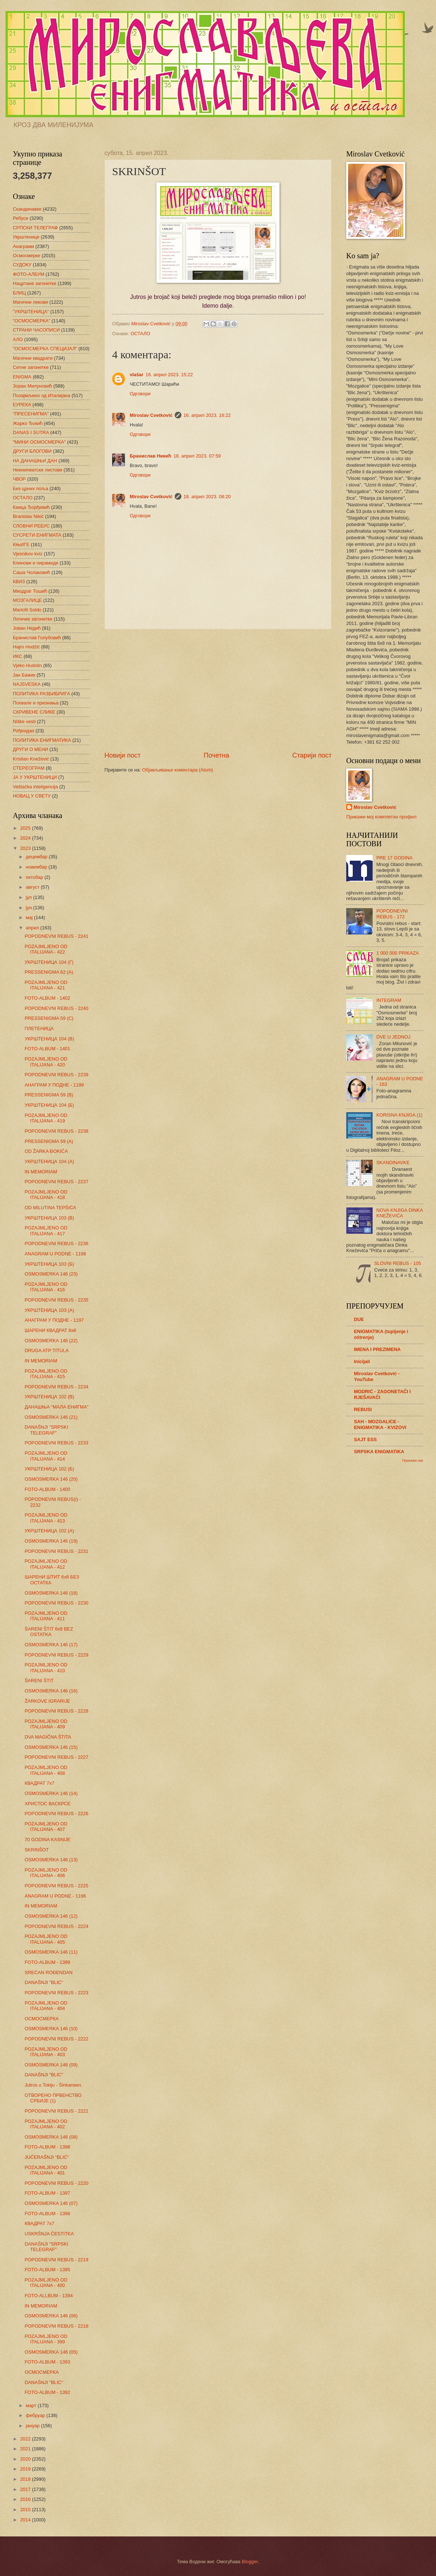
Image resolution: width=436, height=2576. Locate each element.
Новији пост (122, 755)
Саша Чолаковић (31, 572)
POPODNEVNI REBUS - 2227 (56, 1757)
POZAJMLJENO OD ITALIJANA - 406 (46, 1872)
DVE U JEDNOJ (393, 1037)
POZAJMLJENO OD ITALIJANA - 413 (46, 1517)
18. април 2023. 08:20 (207, 496)
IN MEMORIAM (41, 1171)
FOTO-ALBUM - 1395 (47, 2269)
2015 (26, 2509)
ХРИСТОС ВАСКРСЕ (47, 1803)
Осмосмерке (26, 255)
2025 (26, 828)
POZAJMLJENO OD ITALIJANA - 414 (46, 1455)
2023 (26, 848)
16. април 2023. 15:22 (169, 374)
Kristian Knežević (31, 759)
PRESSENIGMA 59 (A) (49, 1141)
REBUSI (363, 1409)
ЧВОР (19, 479)
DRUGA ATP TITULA (47, 1350)
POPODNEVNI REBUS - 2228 (56, 1711)
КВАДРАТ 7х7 (39, 1783)
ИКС (17, 656)
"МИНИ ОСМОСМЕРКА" (39, 442)
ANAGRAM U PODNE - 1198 (55, 1253)
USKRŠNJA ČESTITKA (49, 2233)
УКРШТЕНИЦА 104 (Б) (49, 1105)
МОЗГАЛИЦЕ (27, 600)
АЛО (18, 339)
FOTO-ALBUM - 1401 (47, 1048)
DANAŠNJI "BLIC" (44, 1982)
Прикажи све (412, 1460)
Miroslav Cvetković (151, 415)
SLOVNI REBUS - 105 (397, 1263)
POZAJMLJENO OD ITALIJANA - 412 (46, 1563)
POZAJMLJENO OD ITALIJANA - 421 (46, 985)
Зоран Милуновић (32, 386)
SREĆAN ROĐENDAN (49, 1972)
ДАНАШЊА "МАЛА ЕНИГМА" (57, 1407)
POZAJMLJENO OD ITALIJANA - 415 (46, 1373)
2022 (26, 2439)
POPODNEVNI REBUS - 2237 (56, 1181)
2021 (26, 2448)
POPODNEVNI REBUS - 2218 (56, 2326)
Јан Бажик (24, 675)
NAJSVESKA (27, 684)
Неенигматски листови (37, 470)
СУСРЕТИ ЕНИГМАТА (37, 535)
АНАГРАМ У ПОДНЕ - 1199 (54, 1085)
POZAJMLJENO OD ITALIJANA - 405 (46, 1938)
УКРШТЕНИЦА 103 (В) (49, 1218)
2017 (26, 2489)
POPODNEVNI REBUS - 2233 (56, 1443)
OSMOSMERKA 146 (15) (51, 1747)
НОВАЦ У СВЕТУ (32, 796)
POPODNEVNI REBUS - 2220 (56, 2183)
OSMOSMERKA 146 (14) (51, 1793)
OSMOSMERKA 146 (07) (51, 2203)
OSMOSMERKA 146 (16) (51, 1691)
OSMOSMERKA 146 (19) (51, 1541)
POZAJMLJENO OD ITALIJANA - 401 (46, 2170)
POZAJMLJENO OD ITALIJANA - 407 (46, 1826)
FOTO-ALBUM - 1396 (47, 2213)
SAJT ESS (365, 1439)
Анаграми (23, 246)
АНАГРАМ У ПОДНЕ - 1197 (54, 1320)
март (31, 2405)
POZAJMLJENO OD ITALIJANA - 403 (46, 2051)
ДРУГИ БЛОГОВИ (32, 451)
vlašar (136, 374)
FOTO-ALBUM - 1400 (47, 1489)
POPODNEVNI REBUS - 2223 (56, 1992)
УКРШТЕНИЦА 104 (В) (49, 1038)
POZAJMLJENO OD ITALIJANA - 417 (46, 1230)
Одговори (140, 393)
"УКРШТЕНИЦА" (31, 311)
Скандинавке (27, 209)
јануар (33, 2425)
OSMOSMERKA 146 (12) (51, 1916)
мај (30, 917)
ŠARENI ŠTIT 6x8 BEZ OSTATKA (49, 1631)
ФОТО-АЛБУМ (28, 274)
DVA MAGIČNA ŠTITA (48, 1737)
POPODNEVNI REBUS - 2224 (56, 1926)
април (33, 927)
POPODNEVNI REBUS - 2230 (56, 1603)
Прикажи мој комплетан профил (381, 816)
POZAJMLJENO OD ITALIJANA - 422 (46, 949)
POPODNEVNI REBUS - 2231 (56, 1551)
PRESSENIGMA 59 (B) (49, 1095)
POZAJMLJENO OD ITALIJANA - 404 (46, 2005)
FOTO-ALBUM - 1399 (47, 1962)
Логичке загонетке (32, 619)
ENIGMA (22, 377)
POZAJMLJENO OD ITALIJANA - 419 (46, 1118)
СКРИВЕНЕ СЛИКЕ (34, 712)
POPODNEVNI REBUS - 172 (392, 913)
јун (29, 907)
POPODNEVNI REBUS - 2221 (56, 2111)
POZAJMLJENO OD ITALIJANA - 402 (46, 2123)
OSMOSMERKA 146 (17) (51, 1644)
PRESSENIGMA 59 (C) (49, 1018)
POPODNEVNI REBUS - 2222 (56, 2039)
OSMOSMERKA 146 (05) (51, 2352)
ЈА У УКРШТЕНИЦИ (35, 777)
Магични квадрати (33, 358)
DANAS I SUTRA (31, 432)
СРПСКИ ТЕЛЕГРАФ (35, 227)
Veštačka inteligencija (35, 786)
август (33, 887)
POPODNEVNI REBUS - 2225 (56, 1885)
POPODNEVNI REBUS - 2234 (56, 1386)
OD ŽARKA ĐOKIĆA (46, 1151)
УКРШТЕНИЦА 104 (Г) (49, 962)
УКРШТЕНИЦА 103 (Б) (49, 1264)
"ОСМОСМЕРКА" (31, 320)
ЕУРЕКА (22, 404)
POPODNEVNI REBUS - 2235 (56, 1300)
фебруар (36, 2415)
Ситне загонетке (31, 367)
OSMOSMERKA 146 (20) (51, 1479)
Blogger (250, 2561)
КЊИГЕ (21, 544)
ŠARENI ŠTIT (39, 1680)
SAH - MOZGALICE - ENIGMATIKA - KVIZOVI (380, 1424)
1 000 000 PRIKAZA (397, 953)
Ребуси (20, 218)
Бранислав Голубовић (37, 637)
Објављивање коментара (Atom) (177, 770)
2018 (26, 2479)
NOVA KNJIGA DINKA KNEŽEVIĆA (399, 1212)
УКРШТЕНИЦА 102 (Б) (49, 1469)
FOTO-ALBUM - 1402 (47, 998)
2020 (26, 2459)
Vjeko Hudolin (27, 665)
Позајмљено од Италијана (41, 395)
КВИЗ (19, 581)
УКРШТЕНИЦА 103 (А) (49, 1310)
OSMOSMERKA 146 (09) (51, 2065)
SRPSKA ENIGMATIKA (379, 1451)
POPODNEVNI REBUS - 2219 (56, 2259)
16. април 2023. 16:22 (207, 415)
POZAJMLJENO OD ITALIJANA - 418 (46, 1194)
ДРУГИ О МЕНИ (30, 749)
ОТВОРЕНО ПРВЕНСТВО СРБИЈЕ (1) (53, 2097)
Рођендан (23, 730)
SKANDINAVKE (393, 1162)
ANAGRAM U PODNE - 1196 (55, 1896)
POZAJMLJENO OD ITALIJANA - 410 (46, 1667)
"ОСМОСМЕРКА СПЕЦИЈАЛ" (45, 348)
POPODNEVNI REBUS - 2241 (56, 936)
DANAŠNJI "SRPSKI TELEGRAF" (46, 1429)
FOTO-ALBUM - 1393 (47, 2362)
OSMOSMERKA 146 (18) (51, 1593)
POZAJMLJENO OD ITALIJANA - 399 (46, 2338)
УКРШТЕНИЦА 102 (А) (49, 1530)
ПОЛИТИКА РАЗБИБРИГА (41, 693)
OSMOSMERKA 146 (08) (51, 2137)
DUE (359, 1319)
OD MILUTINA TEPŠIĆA (50, 1207)
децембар (37, 856)
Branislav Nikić (28, 516)
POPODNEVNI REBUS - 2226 (56, 1813)
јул (29, 897)
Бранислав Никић (150, 456)
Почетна (216, 755)
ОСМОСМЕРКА (42, 2018)
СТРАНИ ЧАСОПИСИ (36, 330)
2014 (26, 2520)
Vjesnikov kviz (28, 553)
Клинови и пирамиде (35, 563)
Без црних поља (30, 488)
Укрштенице (26, 237)
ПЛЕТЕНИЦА (39, 1028)
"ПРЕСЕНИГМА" (31, 414)
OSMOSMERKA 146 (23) (51, 1274)
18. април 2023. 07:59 (197, 456)
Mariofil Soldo (27, 609)
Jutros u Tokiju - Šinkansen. (53, 2085)
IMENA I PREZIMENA (377, 1349)
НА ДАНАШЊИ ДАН (35, 460)
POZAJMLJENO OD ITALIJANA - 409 (46, 1723)
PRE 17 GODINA (394, 857)
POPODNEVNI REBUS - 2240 (56, 1008)
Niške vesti (24, 721)
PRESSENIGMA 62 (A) (49, 972)
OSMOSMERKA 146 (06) (51, 2315)
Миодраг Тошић (30, 591)
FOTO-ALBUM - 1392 (47, 2392)
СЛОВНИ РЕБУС (31, 526)
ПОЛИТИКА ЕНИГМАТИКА (42, 740)
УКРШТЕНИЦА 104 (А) (49, 1161)
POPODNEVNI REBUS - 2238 (56, 1131)
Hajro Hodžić (26, 646)
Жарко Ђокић (28, 423)
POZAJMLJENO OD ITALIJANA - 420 (46, 1061)
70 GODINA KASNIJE (47, 1839)
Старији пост (312, 755)
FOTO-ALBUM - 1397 (47, 2193)
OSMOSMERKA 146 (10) (51, 2028)
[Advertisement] (218, 690)
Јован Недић (27, 628)
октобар (35, 877)
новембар (37, 867)
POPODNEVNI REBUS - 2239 (56, 1074)
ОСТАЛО (140, 333)
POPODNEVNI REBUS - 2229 (56, 1655)
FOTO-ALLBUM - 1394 (49, 2295)
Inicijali (362, 1361)
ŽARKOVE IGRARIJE (47, 1701)
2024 (26, 838)
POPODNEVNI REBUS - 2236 (56, 1243)
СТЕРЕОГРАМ (29, 768)
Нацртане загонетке (34, 283)
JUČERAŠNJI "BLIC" (47, 2157)
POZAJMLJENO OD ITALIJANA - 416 (46, 1286)
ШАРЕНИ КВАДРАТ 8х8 (50, 1330)
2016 (26, 2499)
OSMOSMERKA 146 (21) (51, 1417)
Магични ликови (30, 302)
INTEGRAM (388, 1000)
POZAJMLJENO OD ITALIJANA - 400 (46, 2282)
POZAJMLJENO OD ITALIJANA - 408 (46, 1770)
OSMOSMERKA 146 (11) (51, 1952)
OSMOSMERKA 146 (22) (51, 1340)
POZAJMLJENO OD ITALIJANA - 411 (46, 1615)
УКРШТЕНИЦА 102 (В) (49, 1396)
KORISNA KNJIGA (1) (399, 1115)
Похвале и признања (36, 703)
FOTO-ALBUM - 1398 (47, 2147)
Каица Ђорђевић (31, 507)
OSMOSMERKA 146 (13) (51, 1859)
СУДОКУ (22, 264)
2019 (26, 2469)
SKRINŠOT (37, 1850)
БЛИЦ (19, 293)
